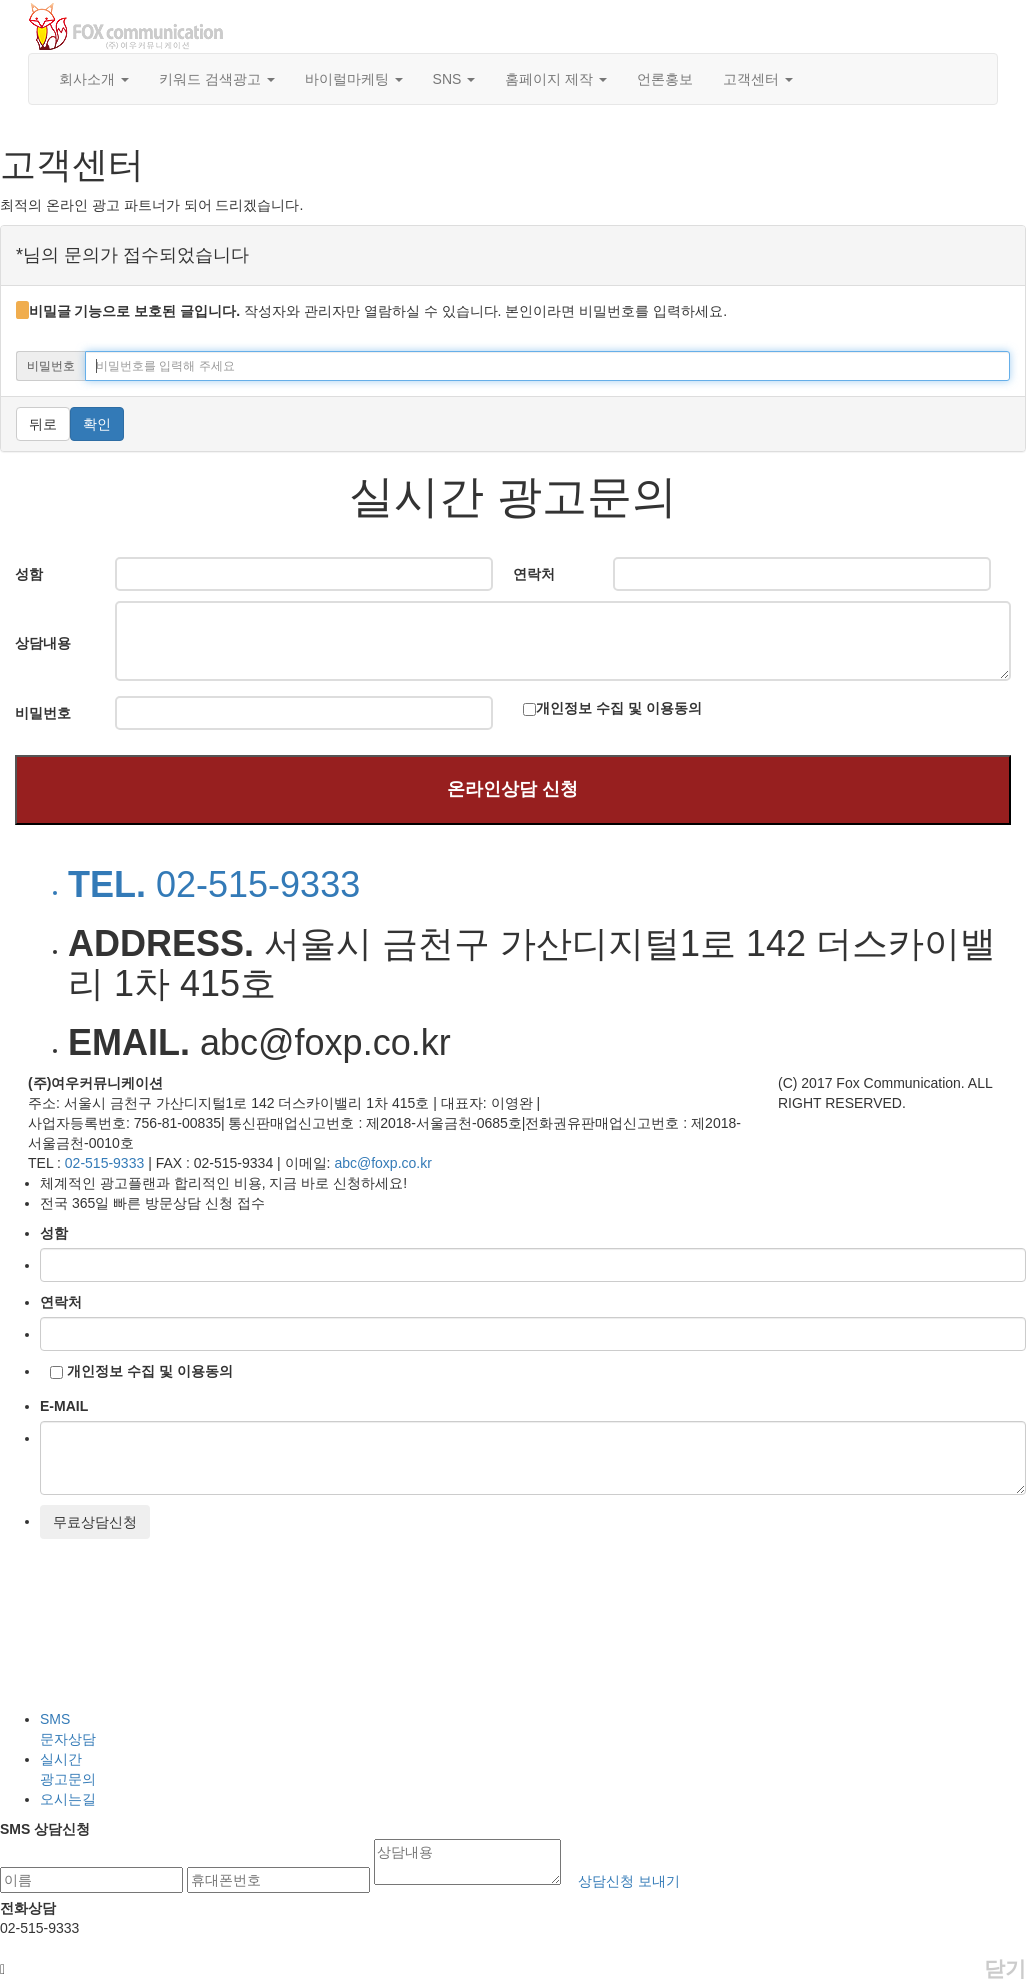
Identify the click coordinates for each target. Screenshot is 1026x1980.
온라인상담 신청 (512, 789)
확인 (97, 424)
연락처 (61, 1302)
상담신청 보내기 (629, 1881)
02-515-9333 (106, 1163)
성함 (54, 1233)
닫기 (1005, 1968)
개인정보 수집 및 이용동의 (619, 708)
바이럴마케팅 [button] (354, 79)
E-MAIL (64, 1406)
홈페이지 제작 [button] (556, 79)
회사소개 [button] (94, 79)
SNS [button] (454, 79)
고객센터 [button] (758, 79)
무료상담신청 (95, 1522)
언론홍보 (665, 79)
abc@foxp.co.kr (382, 1163)
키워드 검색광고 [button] (217, 79)
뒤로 (43, 424)
